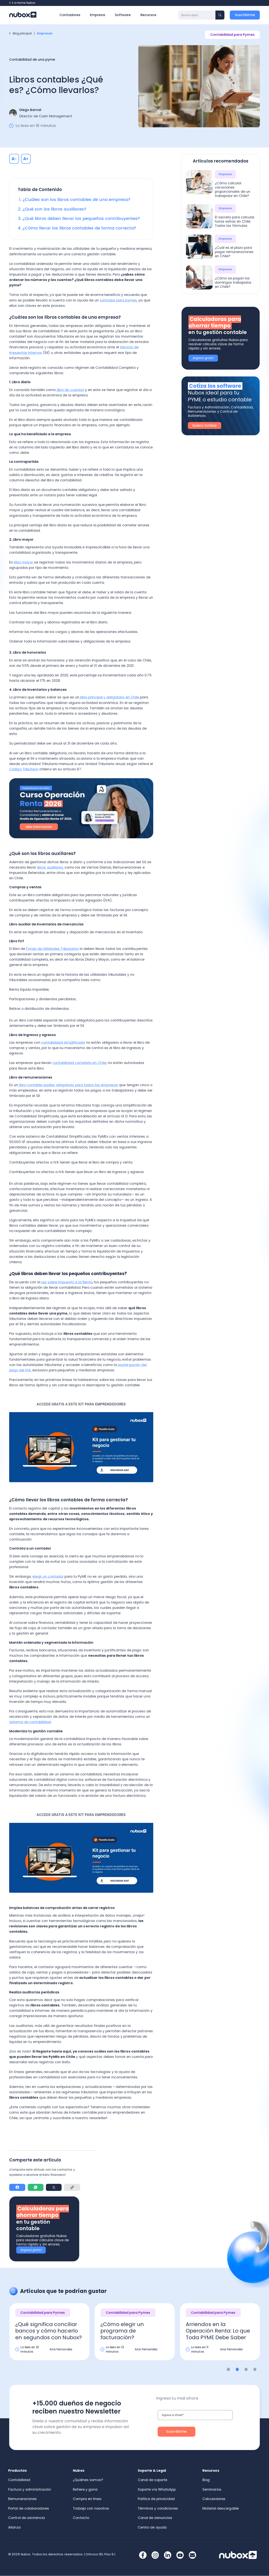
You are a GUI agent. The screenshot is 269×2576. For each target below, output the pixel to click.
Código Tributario (23, 769)
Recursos (148, 15)
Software (123, 15)
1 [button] (228, 2369)
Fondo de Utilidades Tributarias (52, 948)
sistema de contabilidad (30, 1722)
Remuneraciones (22, 2499)
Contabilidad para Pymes (232, 34)
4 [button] (255, 2369)
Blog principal (20, 33)
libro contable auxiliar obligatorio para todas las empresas (68, 1085)
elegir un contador (48, 1576)
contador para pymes (118, 300)
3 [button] (246, 2369)
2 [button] (237, 2369)
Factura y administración (29, 2489)
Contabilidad (19, 2480)
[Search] (196, 15)
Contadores (70, 15)
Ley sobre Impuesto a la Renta (66, 1282)
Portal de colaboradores (28, 2508)
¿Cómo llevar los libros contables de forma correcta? (79, 228)
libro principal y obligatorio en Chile (109, 697)
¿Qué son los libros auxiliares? (54, 209)
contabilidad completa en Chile (79, 1063)
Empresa (97, 15)
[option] (49, 2335)
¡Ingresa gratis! (31, 2250)
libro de (63, 390)
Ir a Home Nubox (22, 3)
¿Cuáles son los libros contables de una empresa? (76, 199)
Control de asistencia (26, 2518)
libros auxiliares (50, 867)
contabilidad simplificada (63, 1042)
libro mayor (23, 562)
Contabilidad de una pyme (32, 59)
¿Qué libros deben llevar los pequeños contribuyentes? (81, 218)
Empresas (45, 33)
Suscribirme (245, 15)
